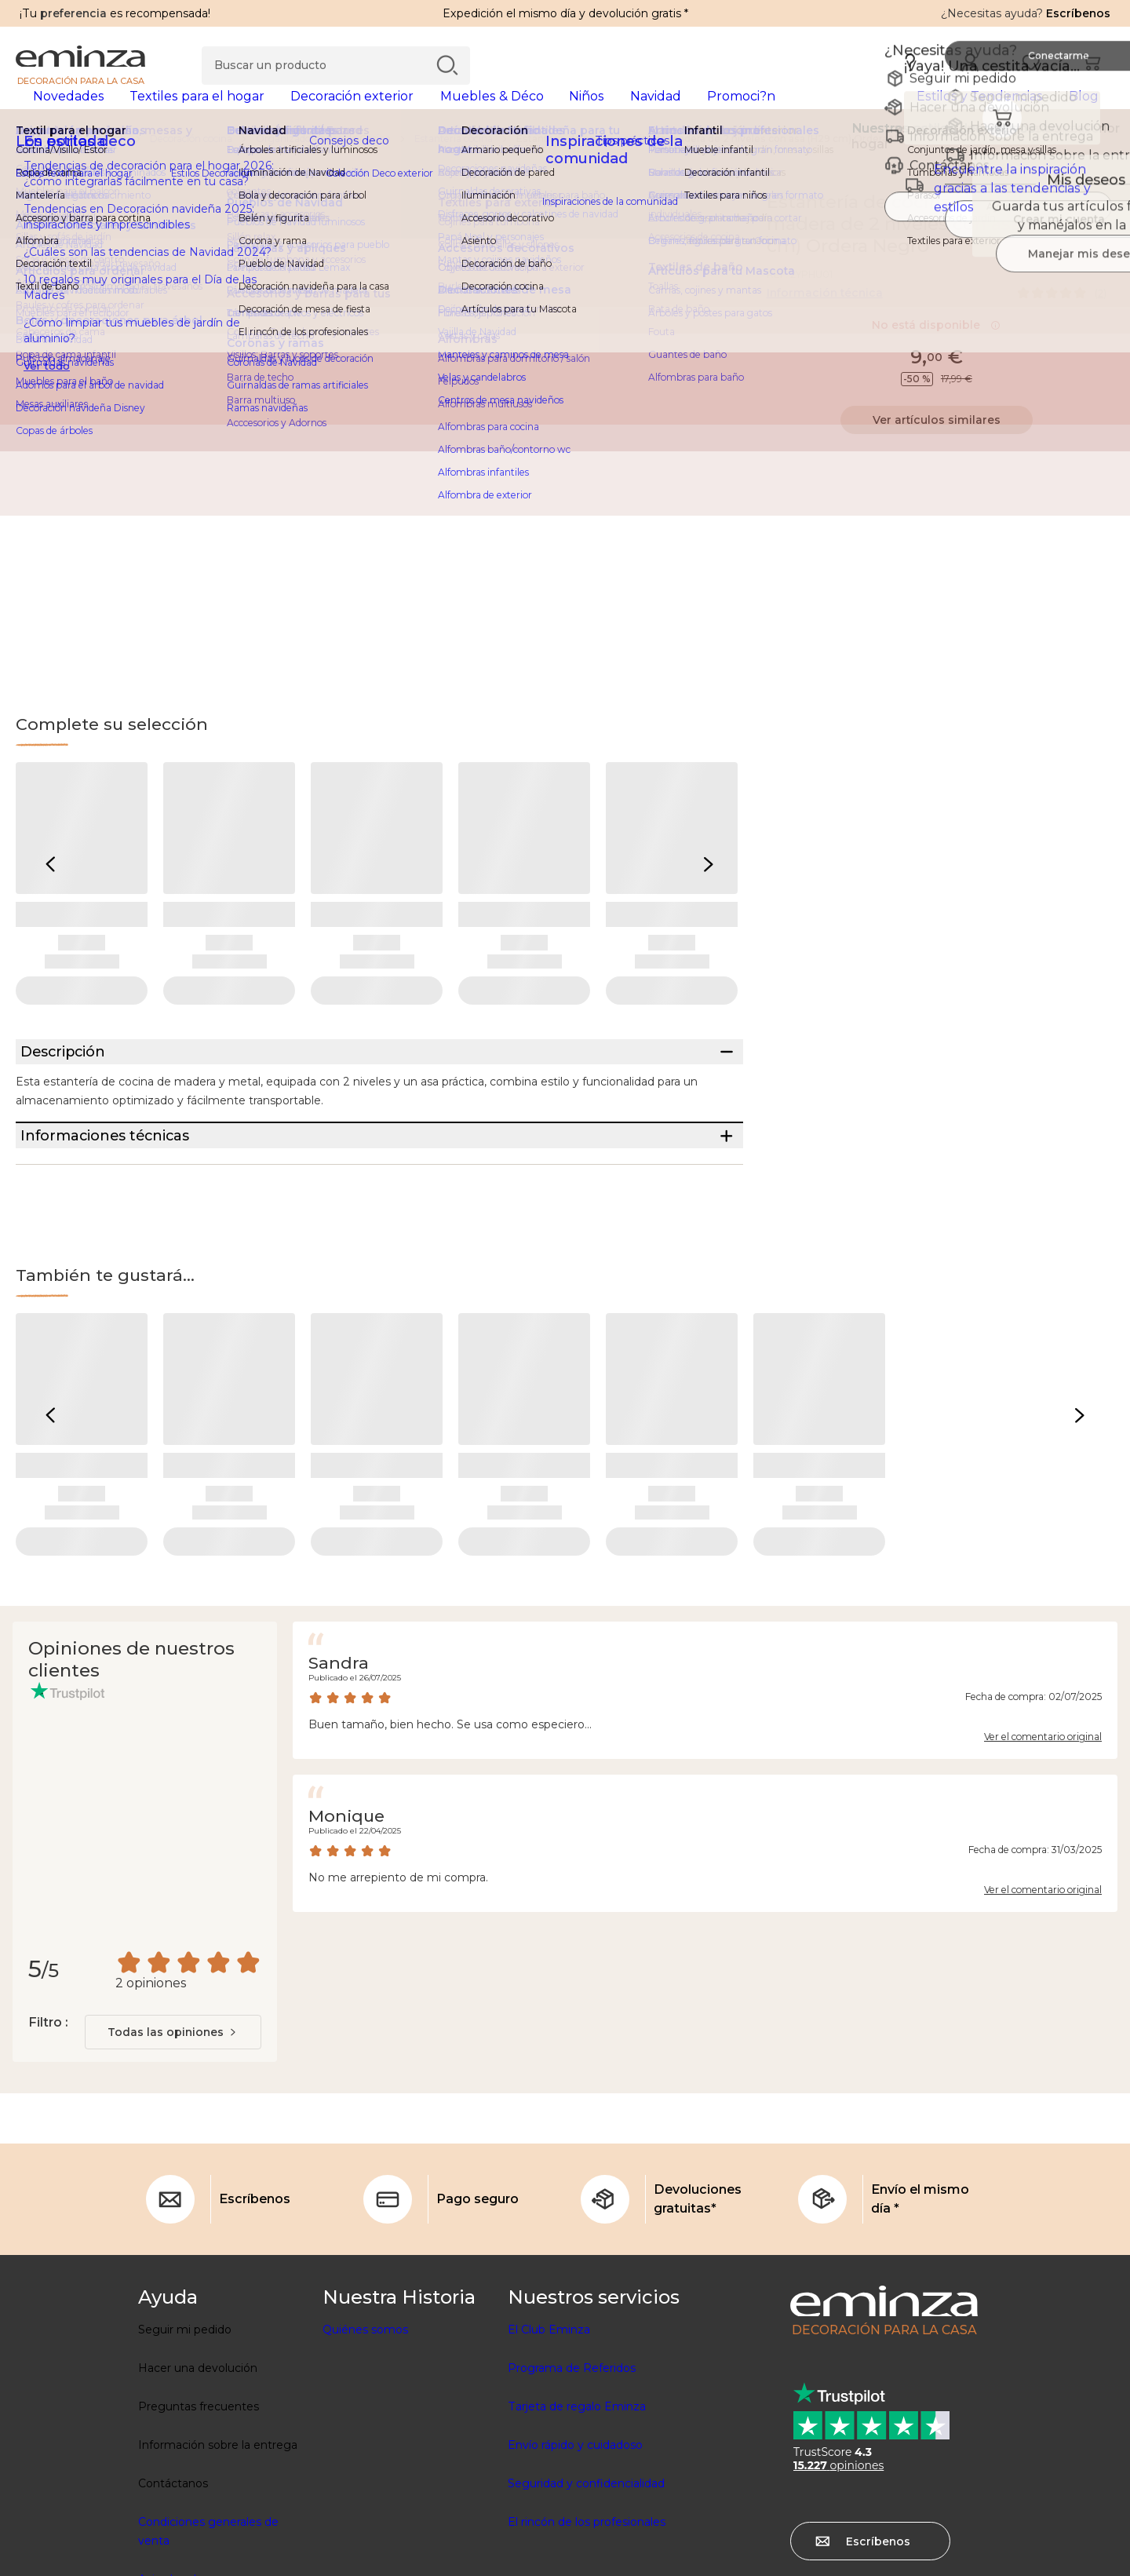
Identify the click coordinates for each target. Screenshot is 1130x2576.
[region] (565, 164)
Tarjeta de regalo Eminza (577, 2490)
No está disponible (936, 350)
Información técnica (825, 318)
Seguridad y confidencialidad (586, 2567)
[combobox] (173, 2116)
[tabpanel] (429, 111)
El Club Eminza (549, 2413)
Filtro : (47, 2106)
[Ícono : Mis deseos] (1097, 227)
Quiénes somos (365, 2413)
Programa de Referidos (572, 2452)
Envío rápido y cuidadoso (575, 2529)
